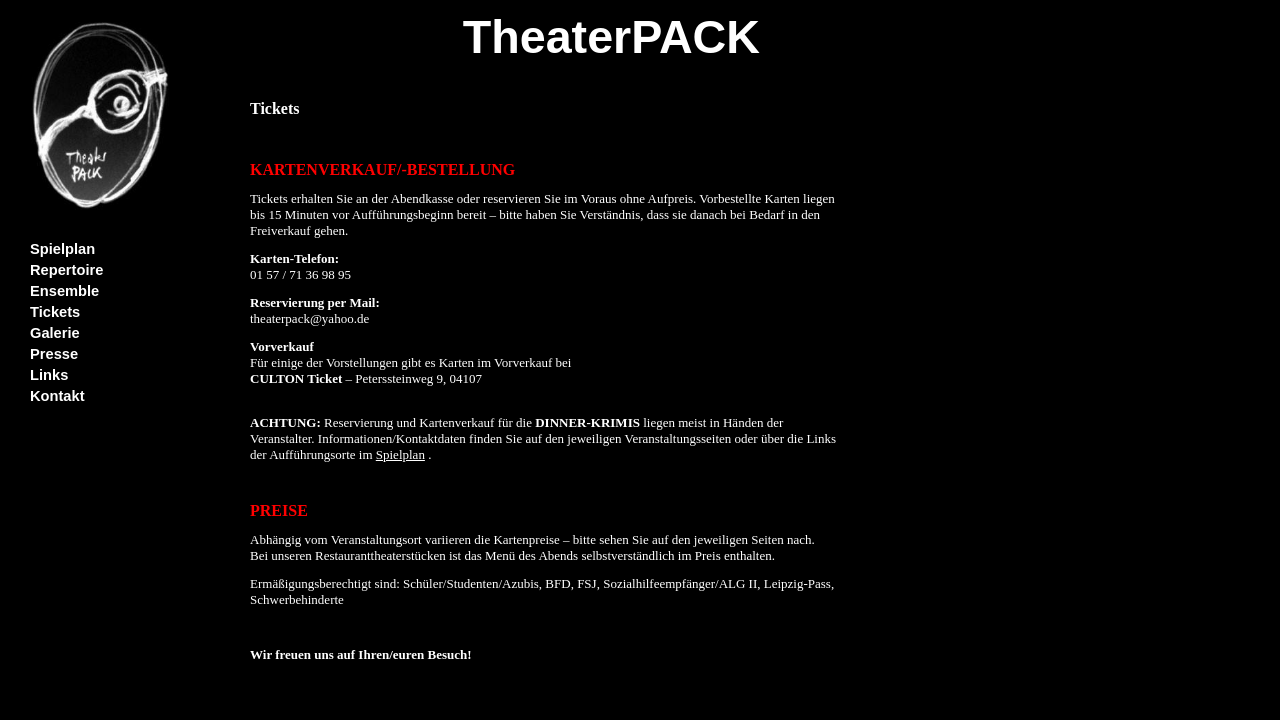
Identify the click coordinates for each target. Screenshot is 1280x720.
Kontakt (57, 396)
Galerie (55, 333)
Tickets (55, 312)
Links (49, 375)
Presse (54, 354)
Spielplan (62, 249)
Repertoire (66, 270)
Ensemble (64, 291)
